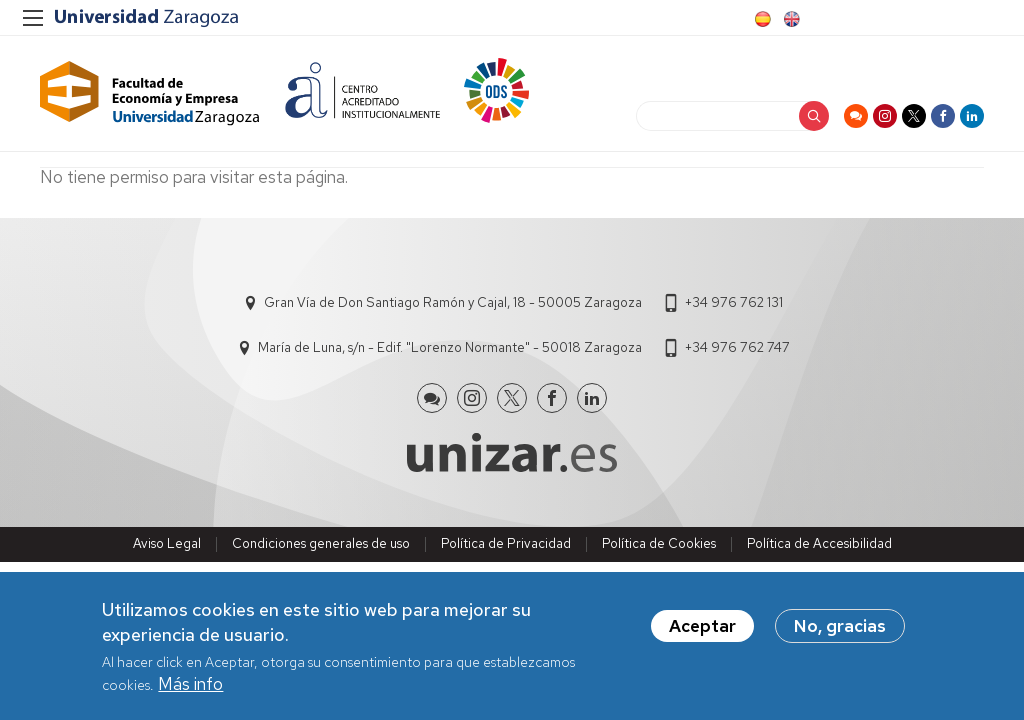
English (790, 19)
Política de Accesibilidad (819, 543)
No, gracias (840, 626)
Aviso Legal (167, 543)
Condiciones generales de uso (321, 543)
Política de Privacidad (506, 543)
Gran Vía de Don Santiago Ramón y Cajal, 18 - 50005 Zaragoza (453, 302)
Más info (190, 684)
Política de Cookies (659, 543)
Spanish (761, 19)
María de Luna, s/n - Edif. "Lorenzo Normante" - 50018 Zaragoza (450, 347)
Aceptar (702, 626)
